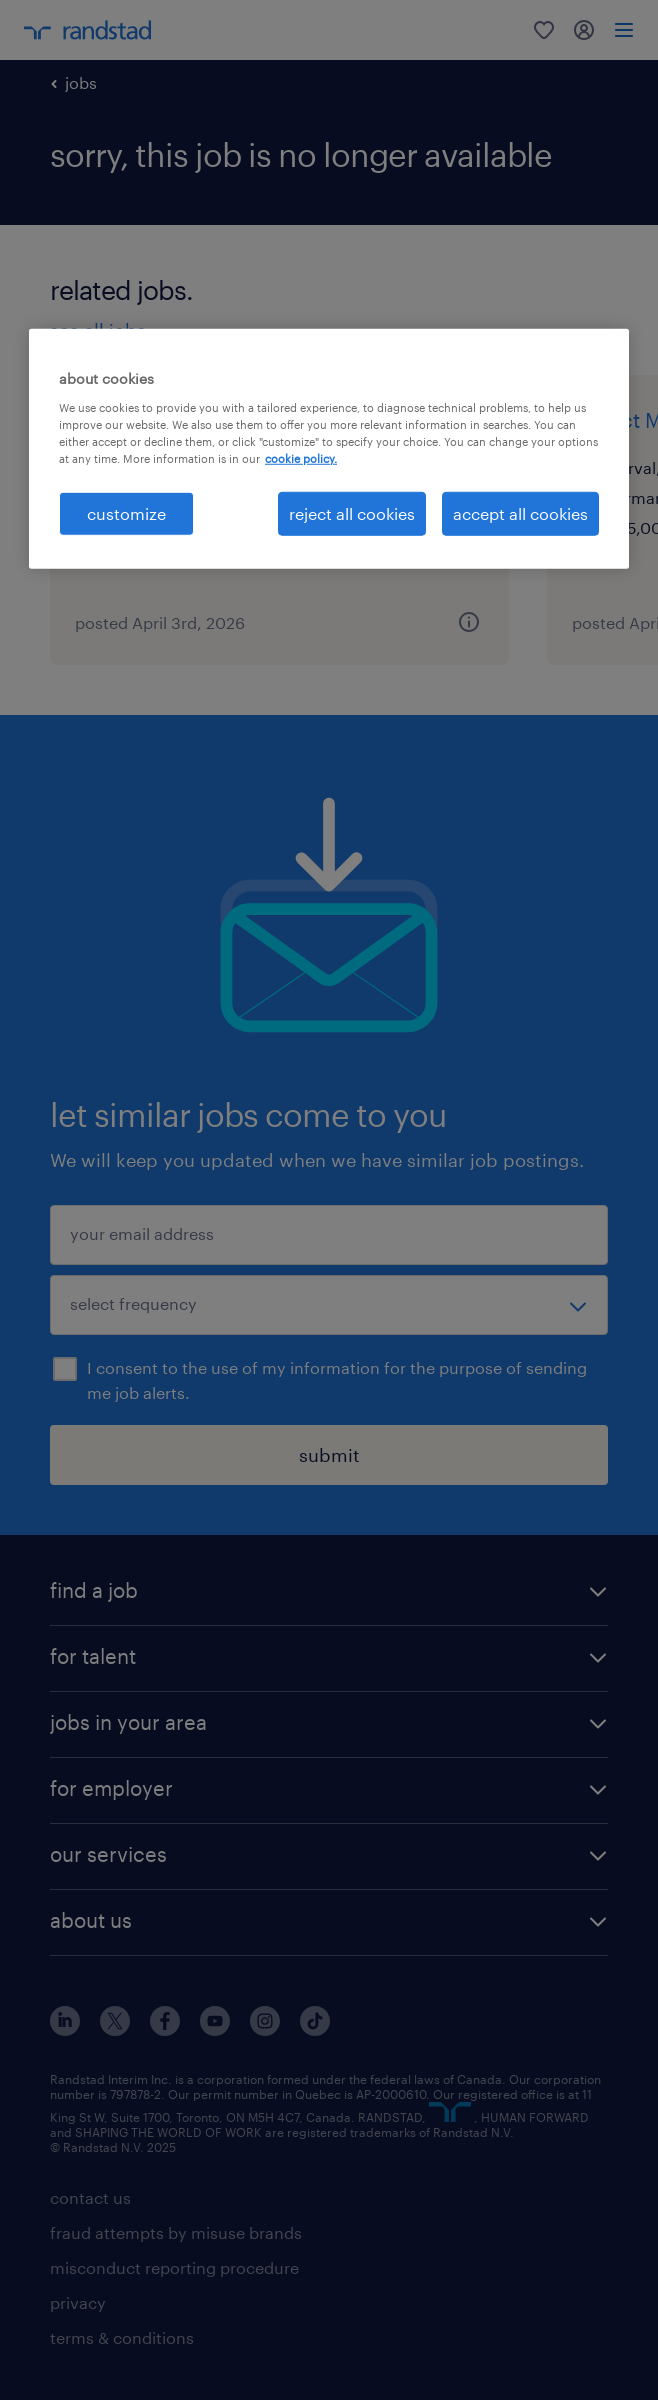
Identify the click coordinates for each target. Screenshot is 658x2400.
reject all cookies (352, 513)
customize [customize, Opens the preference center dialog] (126, 513)
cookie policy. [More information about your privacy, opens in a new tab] (301, 458)
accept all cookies (520, 513)
